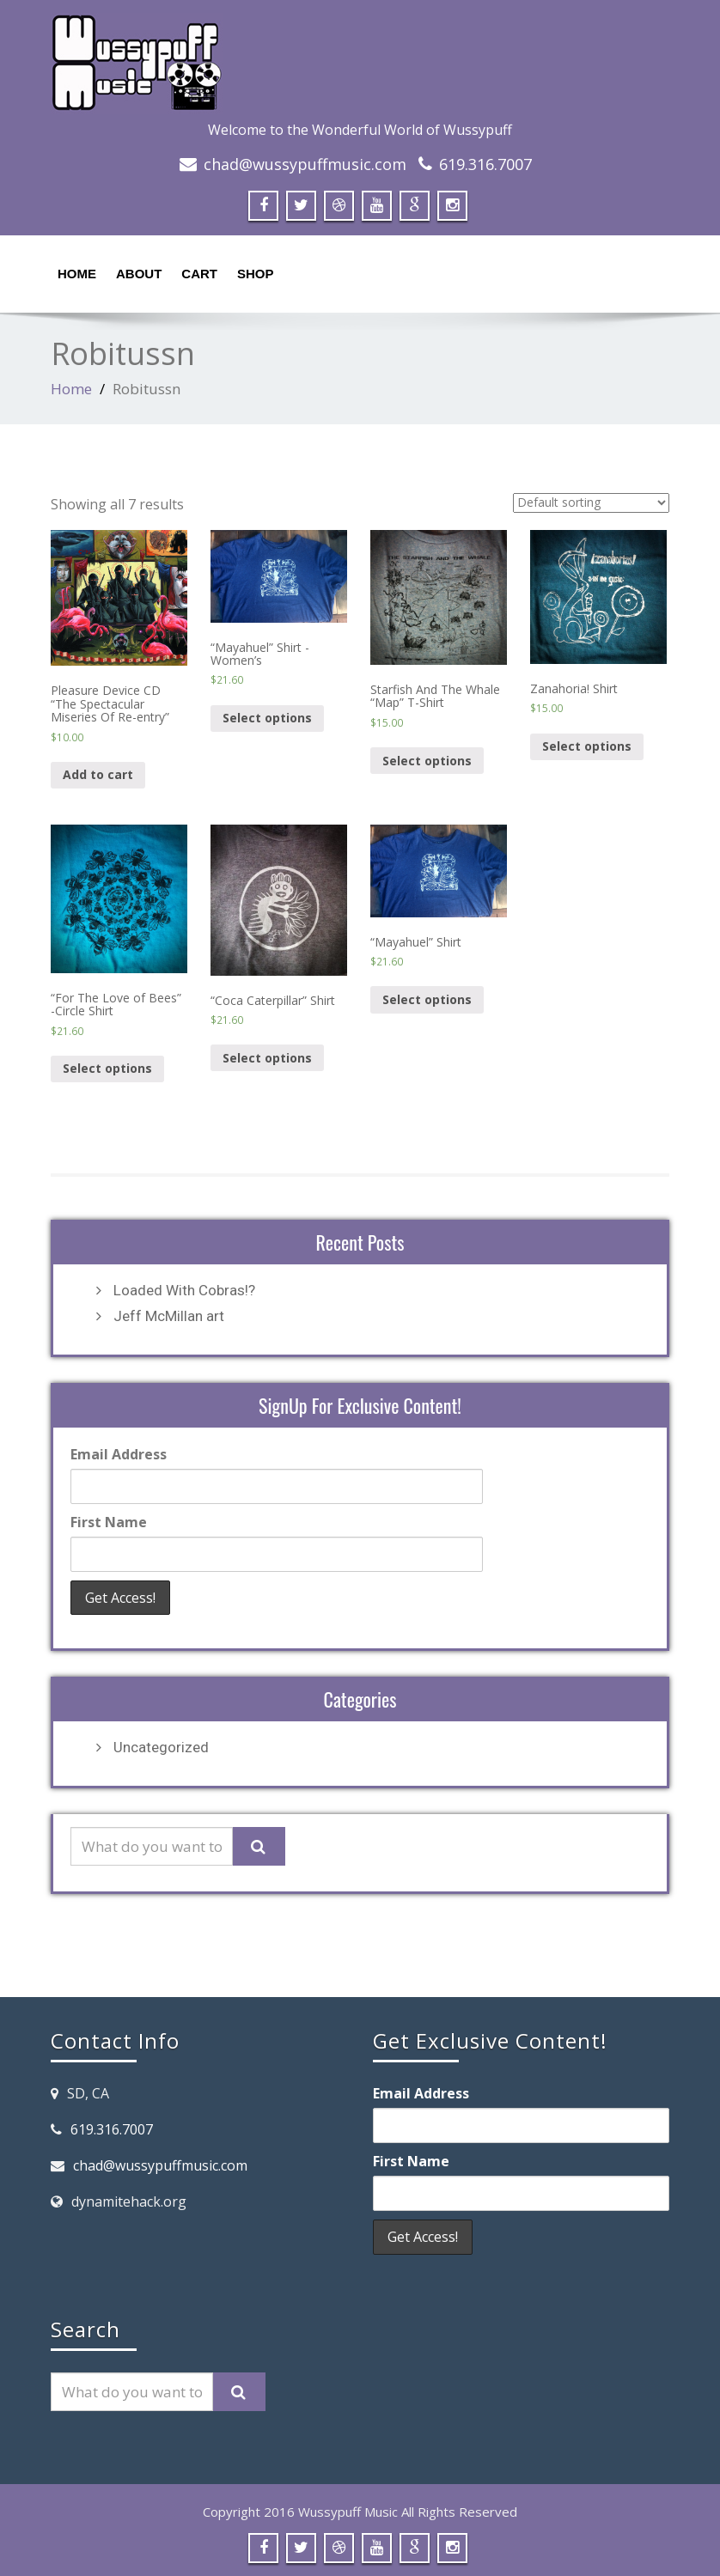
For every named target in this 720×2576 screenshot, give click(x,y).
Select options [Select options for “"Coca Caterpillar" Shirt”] (267, 1058)
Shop (255, 273)
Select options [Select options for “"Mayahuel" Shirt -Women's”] (267, 717)
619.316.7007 (485, 164)
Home (77, 273)
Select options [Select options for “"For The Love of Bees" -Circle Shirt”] (107, 1068)
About (139, 273)
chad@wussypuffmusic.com (305, 164)
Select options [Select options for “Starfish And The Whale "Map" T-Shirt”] (427, 760)
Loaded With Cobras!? (184, 1290)
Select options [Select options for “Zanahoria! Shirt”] (587, 746)
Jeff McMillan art (168, 1316)
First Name (108, 1522)
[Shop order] (591, 503)
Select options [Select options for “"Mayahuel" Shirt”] (427, 999)
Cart (199, 273)
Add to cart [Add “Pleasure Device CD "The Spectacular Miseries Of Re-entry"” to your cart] (98, 774)
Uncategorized (161, 1747)
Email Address (118, 1454)
